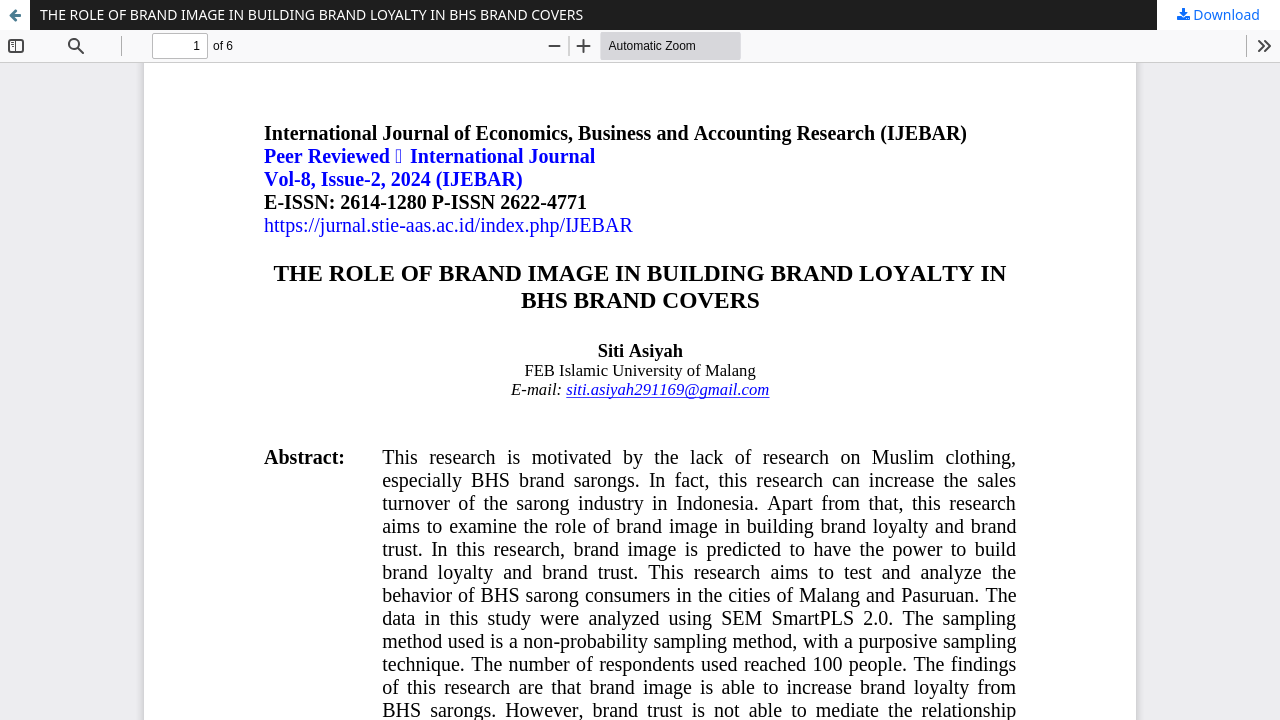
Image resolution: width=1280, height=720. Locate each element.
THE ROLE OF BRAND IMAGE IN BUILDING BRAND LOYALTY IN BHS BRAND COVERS (311, 14)
